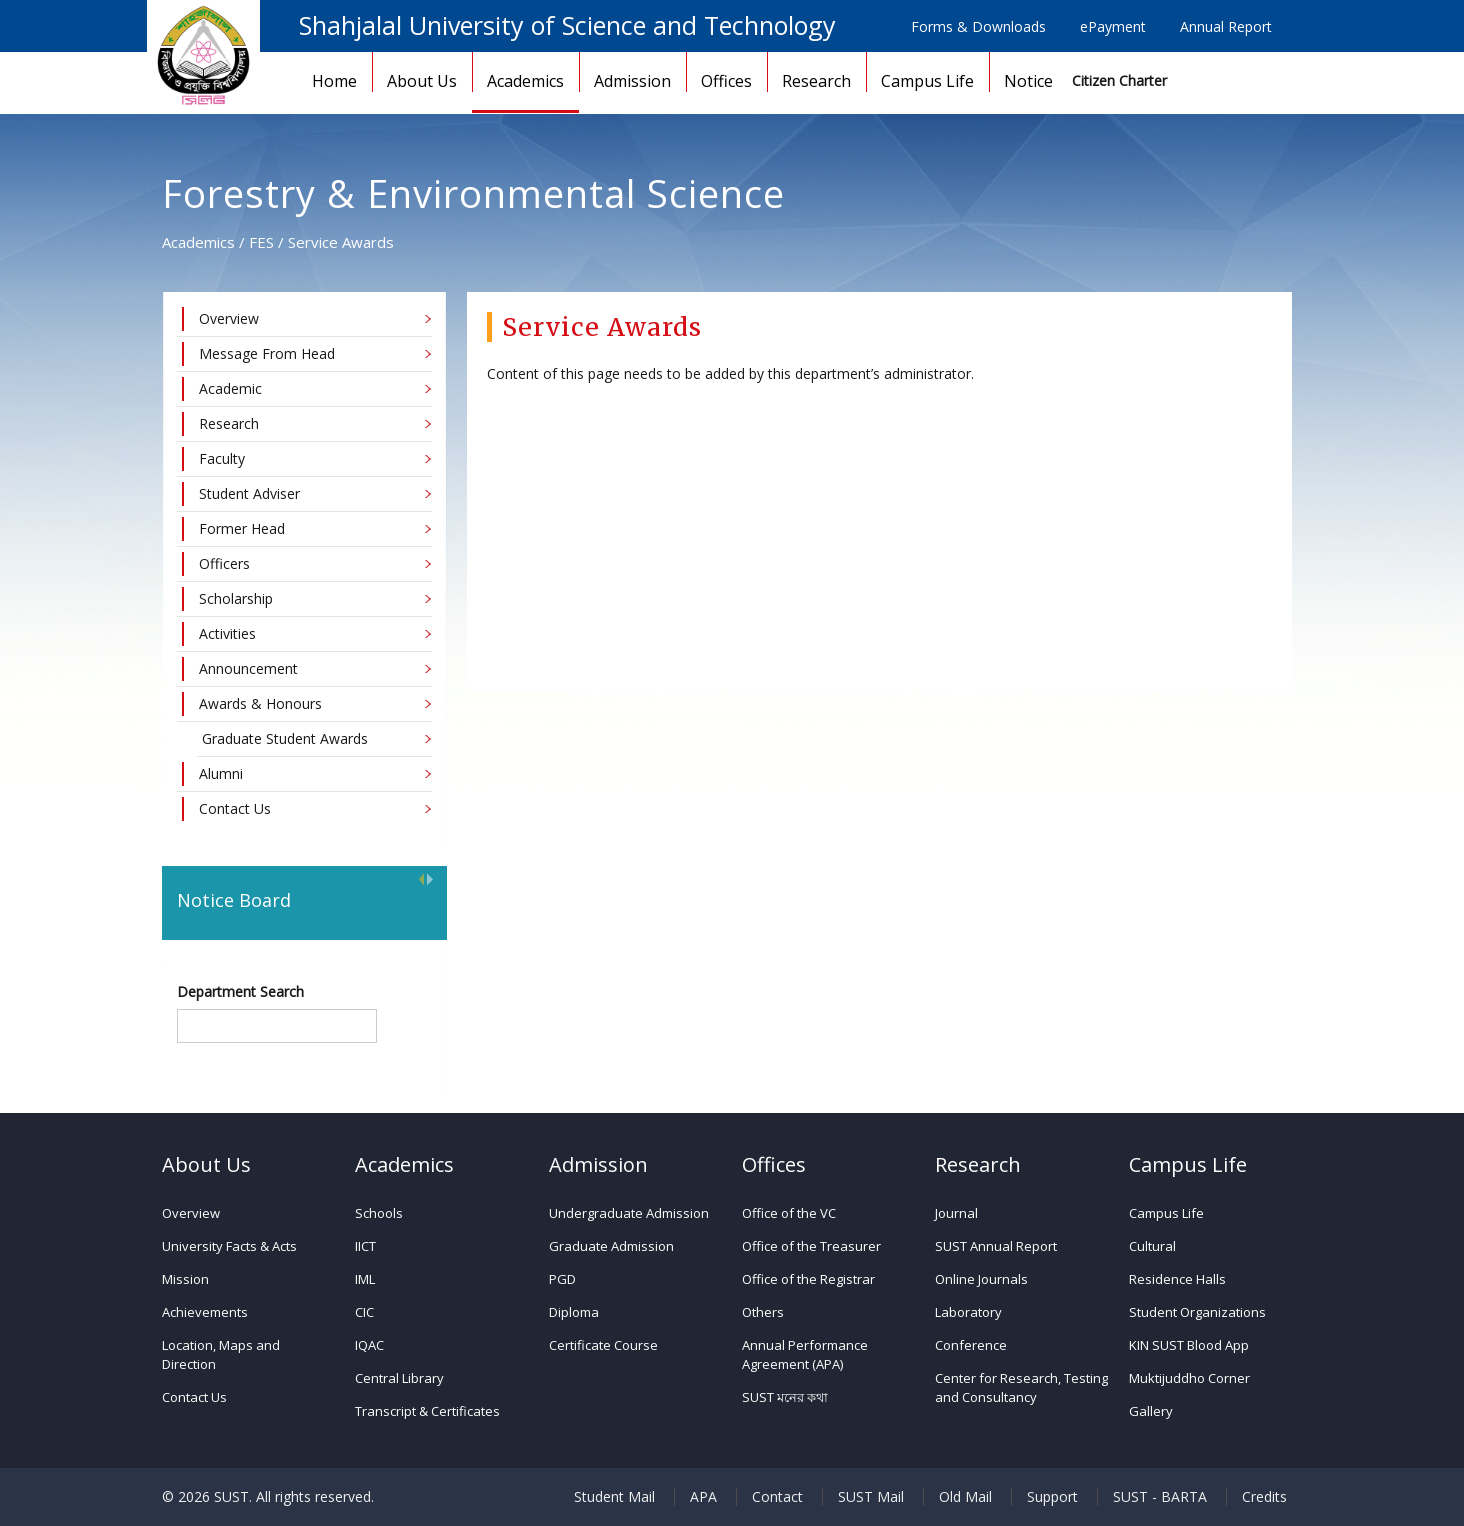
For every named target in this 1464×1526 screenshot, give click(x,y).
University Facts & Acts (229, 1246)
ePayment (1113, 26)
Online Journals (981, 1279)
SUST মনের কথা (785, 1397)
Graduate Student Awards (285, 738)
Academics (525, 81)
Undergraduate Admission (629, 1213)
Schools (379, 1213)
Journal (956, 1213)
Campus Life (927, 81)
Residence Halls (1177, 1279)
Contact (777, 1497)
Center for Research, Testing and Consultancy (1021, 1387)
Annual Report (1226, 26)
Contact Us (194, 1397)
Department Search (240, 991)
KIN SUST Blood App (1189, 1345)
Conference (971, 1345)
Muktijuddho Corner (1189, 1378)
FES (261, 242)
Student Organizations (1197, 1312)
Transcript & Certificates (427, 1411)
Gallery (1151, 1411)
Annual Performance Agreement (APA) (805, 1354)
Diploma (574, 1312)
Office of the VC (789, 1213)
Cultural (1152, 1246)
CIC (364, 1312)
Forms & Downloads (978, 26)
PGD (562, 1279)
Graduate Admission (611, 1246)
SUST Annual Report (996, 1246)
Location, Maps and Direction (221, 1354)
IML (365, 1279)
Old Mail (965, 1497)
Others (763, 1312)
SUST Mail (871, 1497)
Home (334, 81)
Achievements (205, 1312)
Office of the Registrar (808, 1279)
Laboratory (968, 1312)
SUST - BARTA (1160, 1497)
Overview (191, 1213)
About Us (422, 81)
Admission (632, 81)
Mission (185, 1279)
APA (703, 1497)
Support (1052, 1497)
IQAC (369, 1345)
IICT (365, 1246)
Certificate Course (603, 1345)
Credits (1264, 1497)
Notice (1028, 81)
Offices (726, 81)
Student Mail (614, 1497)
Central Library (399, 1378)
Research (816, 81)
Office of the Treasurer (811, 1246)
